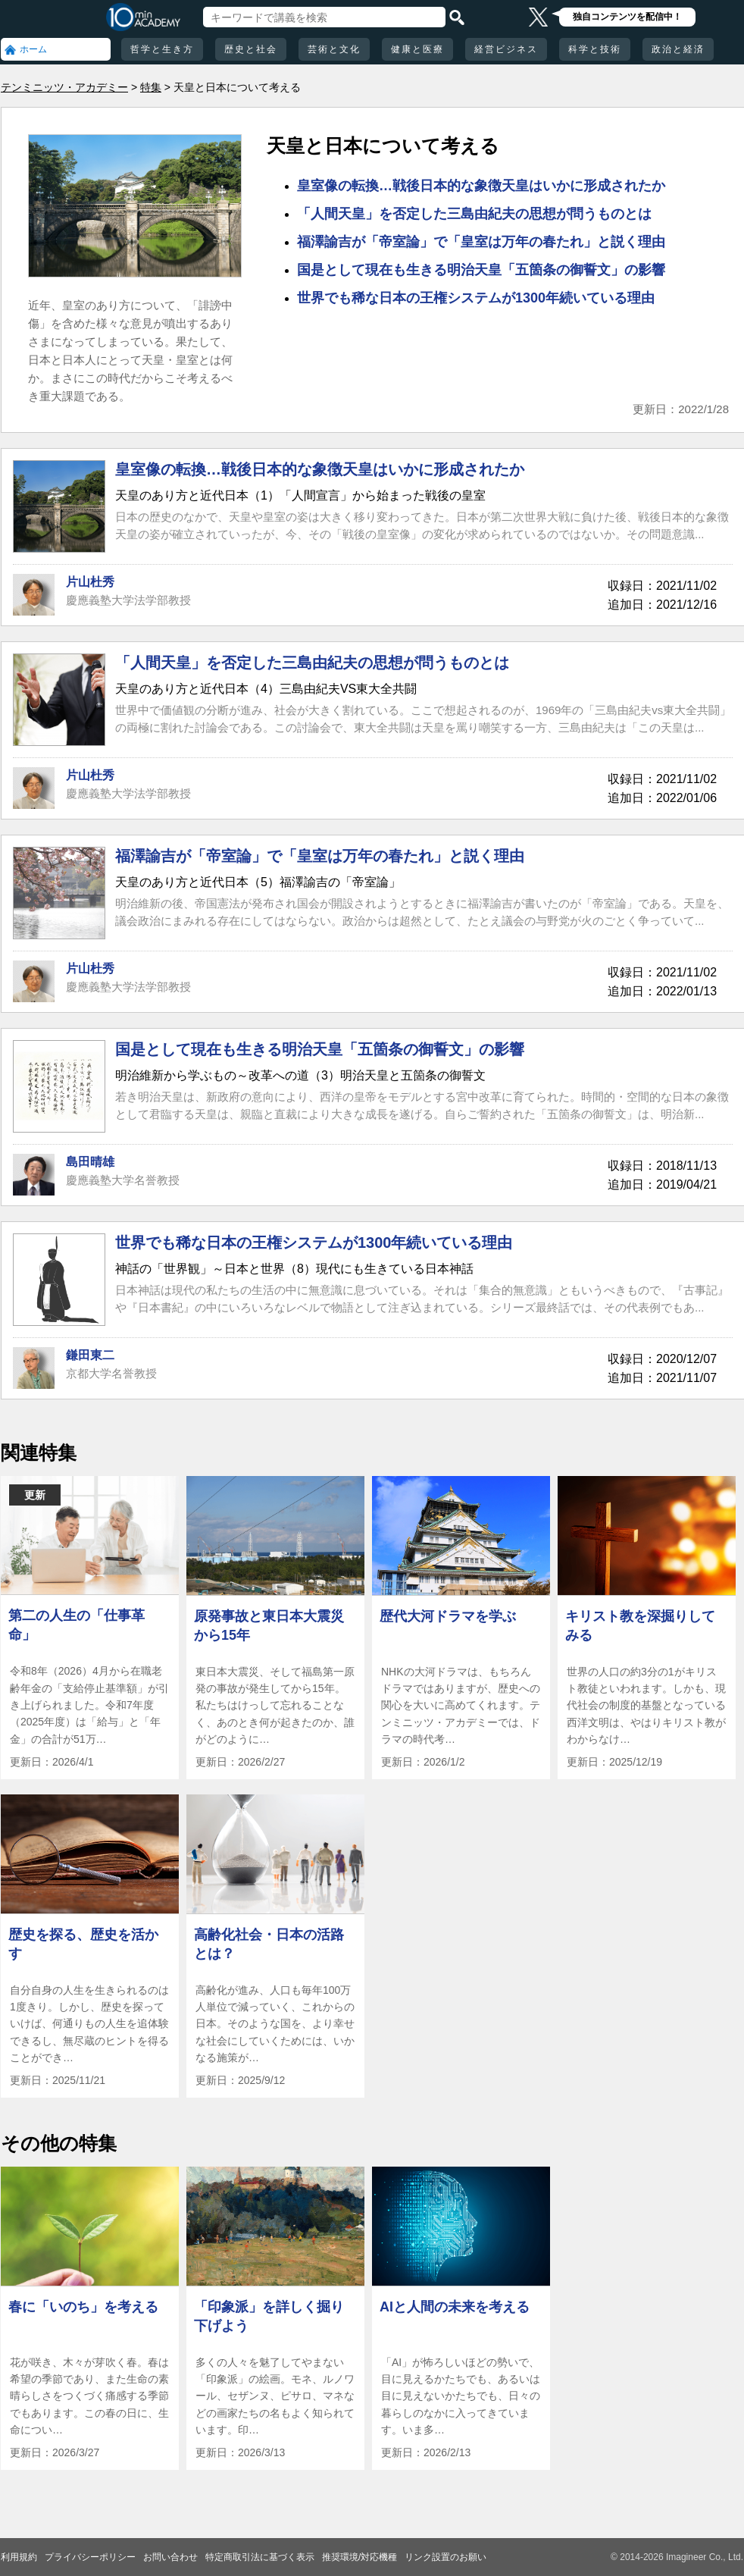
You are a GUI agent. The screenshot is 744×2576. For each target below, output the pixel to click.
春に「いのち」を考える (83, 2306)
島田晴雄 (90, 1161)
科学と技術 (594, 49)
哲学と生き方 (162, 49)
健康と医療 (417, 49)
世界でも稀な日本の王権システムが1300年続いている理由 (476, 298)
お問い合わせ (170, 2557)
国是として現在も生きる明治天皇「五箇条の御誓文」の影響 (481, 269)
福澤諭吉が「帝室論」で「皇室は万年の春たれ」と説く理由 (481, 241)
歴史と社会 (250, 49)
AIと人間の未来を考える (455, 2306)
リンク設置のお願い (445, 2557)
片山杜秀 (90, 581)
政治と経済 (678, 49)
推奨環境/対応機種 (359, 2557)
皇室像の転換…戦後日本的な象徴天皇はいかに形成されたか (481, 185)
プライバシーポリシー (90, 2557)
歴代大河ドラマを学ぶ (448, 1616)
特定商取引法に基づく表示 (259, 2557)
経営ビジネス (506, 49)
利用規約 (19, 2557)
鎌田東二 (90, 1355)
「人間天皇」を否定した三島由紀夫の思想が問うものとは (474, 213)
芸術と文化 (334, 49)
